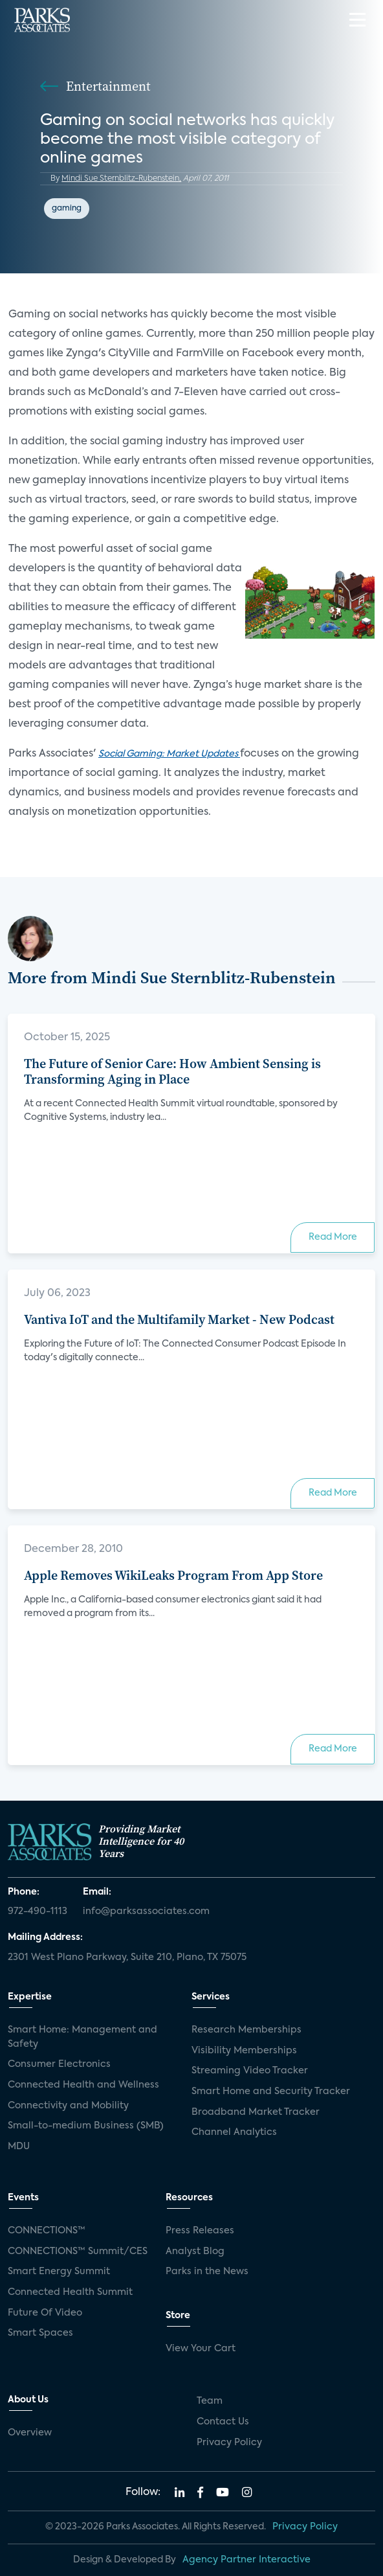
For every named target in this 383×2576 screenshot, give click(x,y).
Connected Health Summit (70, 2292)
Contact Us (223, 2421)
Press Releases (200, 2230)
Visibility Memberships (244, 2050)
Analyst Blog (195, 2251)
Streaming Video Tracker (250, 2070)
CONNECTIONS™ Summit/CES (78, 2251)
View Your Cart (200, 2348)
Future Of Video (45, 2313)
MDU (19, 2146)
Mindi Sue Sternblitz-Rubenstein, (121, 179)
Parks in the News (207, 2271)
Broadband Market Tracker (256, 2112)
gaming (67, 208)
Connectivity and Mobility (68, 2105)
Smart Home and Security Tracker (271, 2091)
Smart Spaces (40, 2333)
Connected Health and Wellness (83, 2085)
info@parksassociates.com (146, 1911)
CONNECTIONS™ (46, 2230)
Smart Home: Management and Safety (82, 2037)
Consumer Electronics (59, 2064)
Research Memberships (246, 2030)
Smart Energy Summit (59, 2271)
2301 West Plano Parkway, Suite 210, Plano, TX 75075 (127, 1957)
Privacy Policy (229, 2442)
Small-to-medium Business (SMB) (86, 2125)
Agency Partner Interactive (246, 2559)
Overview (30, 2432)
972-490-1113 (37, 1911)
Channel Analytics (234, 2132)
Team (210, 2401)
